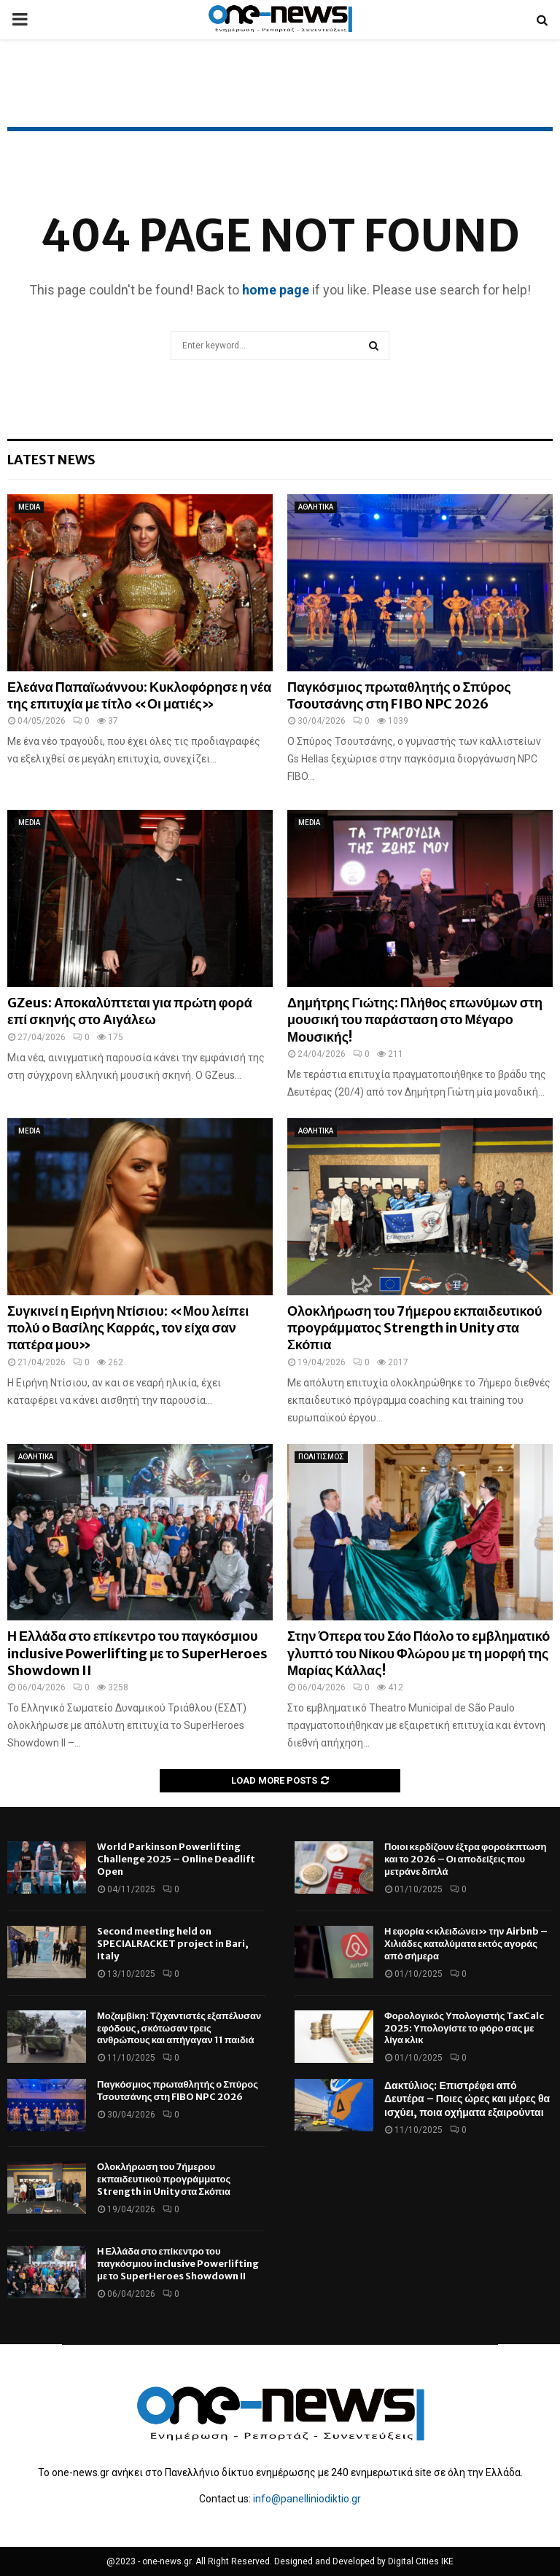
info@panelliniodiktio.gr (307, 2499)
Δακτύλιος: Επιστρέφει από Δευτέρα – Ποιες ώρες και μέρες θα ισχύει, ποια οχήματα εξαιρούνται (467, 2098)
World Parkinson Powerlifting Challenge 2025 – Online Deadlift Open (176, 1859)
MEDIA (29, 507)
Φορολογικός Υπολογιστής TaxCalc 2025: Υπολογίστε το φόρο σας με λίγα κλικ (464, 2028)
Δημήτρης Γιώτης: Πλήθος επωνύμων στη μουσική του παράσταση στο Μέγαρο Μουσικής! (414, 1019)
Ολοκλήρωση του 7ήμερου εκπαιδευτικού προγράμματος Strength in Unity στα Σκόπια (414, 1328)
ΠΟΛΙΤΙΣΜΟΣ (321, 1457)
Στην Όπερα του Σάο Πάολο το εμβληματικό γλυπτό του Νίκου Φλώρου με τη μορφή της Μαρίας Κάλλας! (418, 1653)
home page (275, 289)
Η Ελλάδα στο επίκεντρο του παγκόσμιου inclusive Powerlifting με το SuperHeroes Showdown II (137, 1653)
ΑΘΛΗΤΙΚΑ (315, 507)
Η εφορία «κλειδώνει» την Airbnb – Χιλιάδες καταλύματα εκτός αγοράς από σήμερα (466, 1943)
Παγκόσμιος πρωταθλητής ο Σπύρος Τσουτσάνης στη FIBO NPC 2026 (399, 695)
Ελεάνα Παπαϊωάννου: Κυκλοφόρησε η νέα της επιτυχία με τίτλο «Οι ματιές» (139, 695)
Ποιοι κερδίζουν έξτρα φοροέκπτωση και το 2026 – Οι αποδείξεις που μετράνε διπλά (465, 1859)
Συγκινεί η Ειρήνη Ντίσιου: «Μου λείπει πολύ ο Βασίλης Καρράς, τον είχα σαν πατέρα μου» (128, 1328)
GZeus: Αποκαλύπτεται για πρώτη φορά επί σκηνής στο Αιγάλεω (129, 1011)
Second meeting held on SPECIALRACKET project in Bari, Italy (173, 1943)
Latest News (51, 459)
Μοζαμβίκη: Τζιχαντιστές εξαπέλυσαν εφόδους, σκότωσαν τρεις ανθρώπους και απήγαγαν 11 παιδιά (179, 2028)
